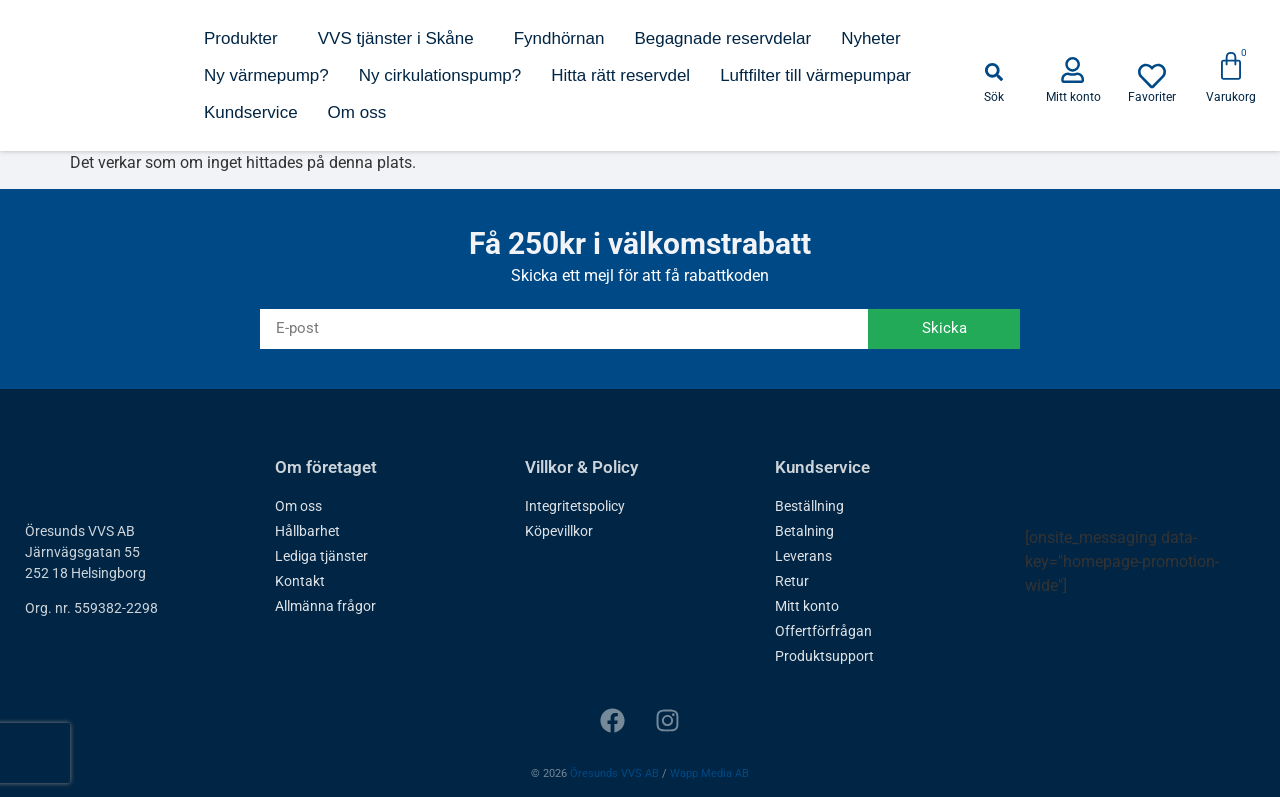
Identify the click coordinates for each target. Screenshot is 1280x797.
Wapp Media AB (709, 773)
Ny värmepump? (266, 75)
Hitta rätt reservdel (620, 75)
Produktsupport (824, 656)
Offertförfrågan (823, 631)
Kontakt (300, 581)
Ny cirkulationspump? (440, 75)
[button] (994, 72)
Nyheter (871, 38)
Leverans (803, 556)
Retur (792, 581)
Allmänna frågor (325, 606)
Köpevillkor (559, 531)
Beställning (809, 506)
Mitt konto (807, 606)
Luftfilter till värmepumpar (815, 75)
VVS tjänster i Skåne (401, 39)
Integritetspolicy (575, 506)
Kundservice (251, 112)
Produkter (246, 39)
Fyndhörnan (559, 38)
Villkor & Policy (581, 467)
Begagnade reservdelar (722, 38)
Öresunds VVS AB (614, 773)
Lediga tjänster (321, 556)
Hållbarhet (307, 531)
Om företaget (326, 467)
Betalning (804, 531)
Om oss (357, 112)
